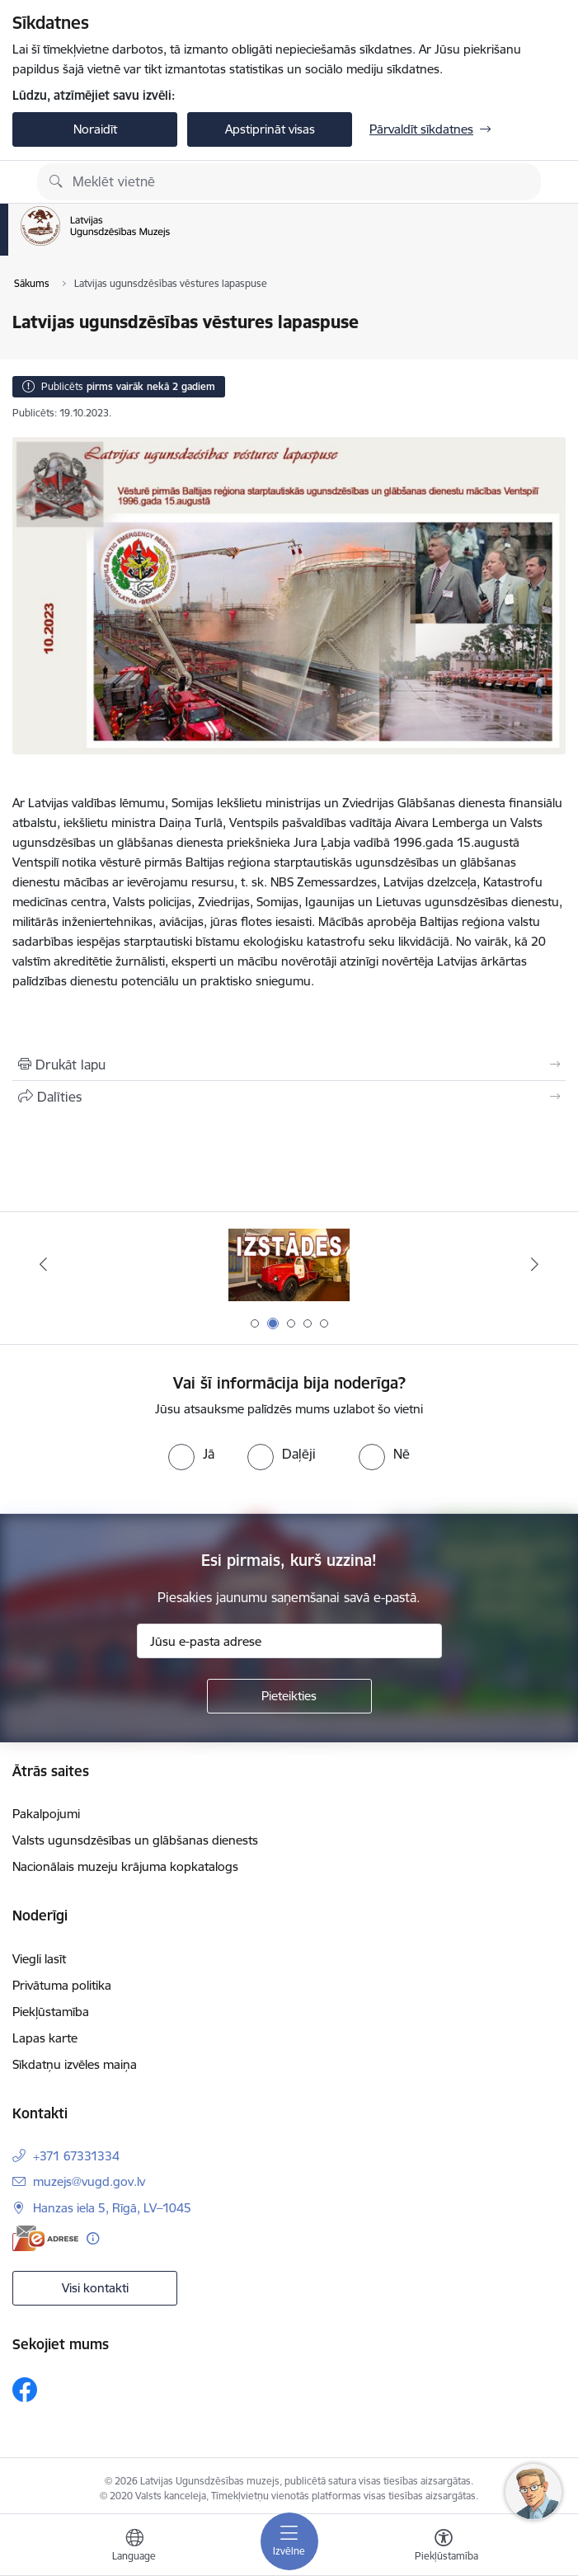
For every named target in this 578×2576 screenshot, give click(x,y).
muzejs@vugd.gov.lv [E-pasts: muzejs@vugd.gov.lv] (89, 2181)
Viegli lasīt (39, 1959)
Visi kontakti (95, 2288)
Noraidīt (95, 129)
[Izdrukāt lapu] (289, 1064)
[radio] (191, 1454)
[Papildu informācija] (93, 2238)
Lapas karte (45, 2038)
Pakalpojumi (46, 1814)
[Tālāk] (534, 1264)
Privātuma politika (61, 1985)
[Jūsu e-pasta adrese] (289, 1641)
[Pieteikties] (289, 1696)
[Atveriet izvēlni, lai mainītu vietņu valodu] (134, 2547)
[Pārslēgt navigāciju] (289, 2541)
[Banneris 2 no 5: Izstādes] (289, 1264)
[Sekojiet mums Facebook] (24, 2389)
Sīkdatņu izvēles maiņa (74, 2064)
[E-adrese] (45, 2238)
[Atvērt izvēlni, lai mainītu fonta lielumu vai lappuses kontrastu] (443, 2547)
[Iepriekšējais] (43, 1264)
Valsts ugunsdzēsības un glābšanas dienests (135, 1840)
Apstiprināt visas (270, 129)
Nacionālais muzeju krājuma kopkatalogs (125, 1866)
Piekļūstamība (50, 2011)
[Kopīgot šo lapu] (289, 1096)
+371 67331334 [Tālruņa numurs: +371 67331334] (76, 2156)
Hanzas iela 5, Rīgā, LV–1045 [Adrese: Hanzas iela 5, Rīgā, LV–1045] (112, 2208)
